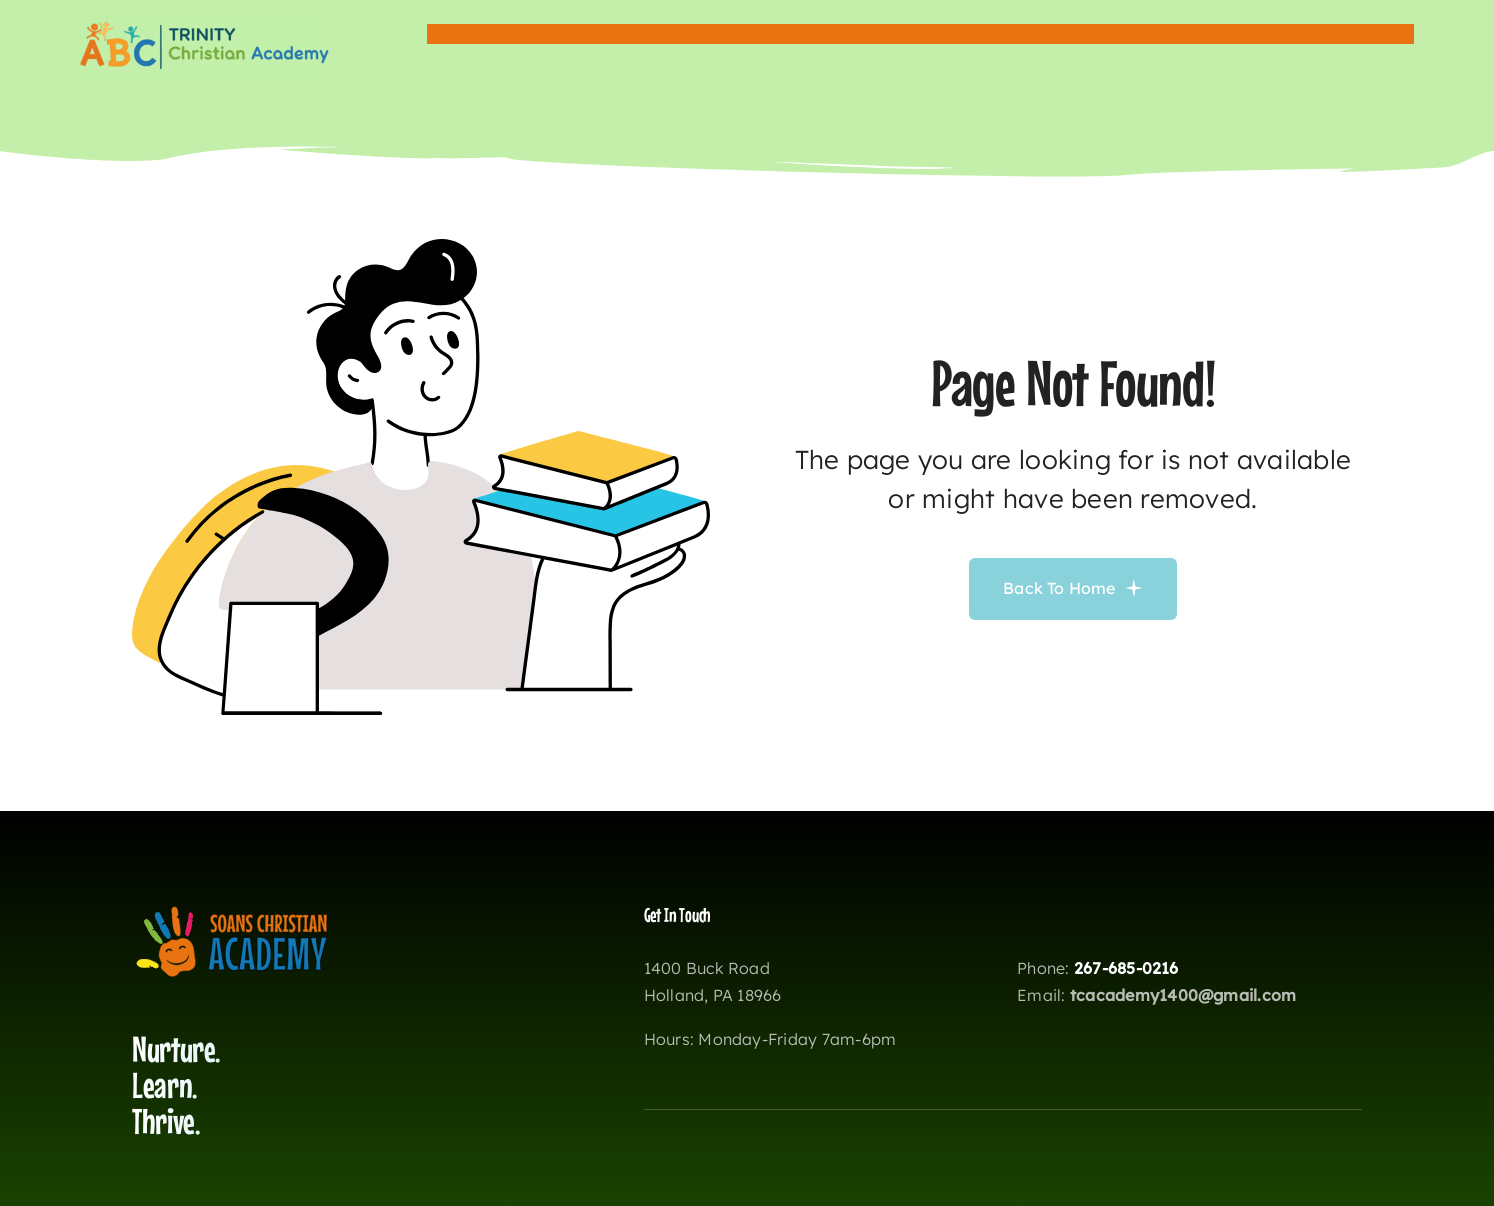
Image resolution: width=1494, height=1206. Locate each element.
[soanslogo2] (232, 911)
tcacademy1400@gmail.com (1183, 995)
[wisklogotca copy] (205, 24)
